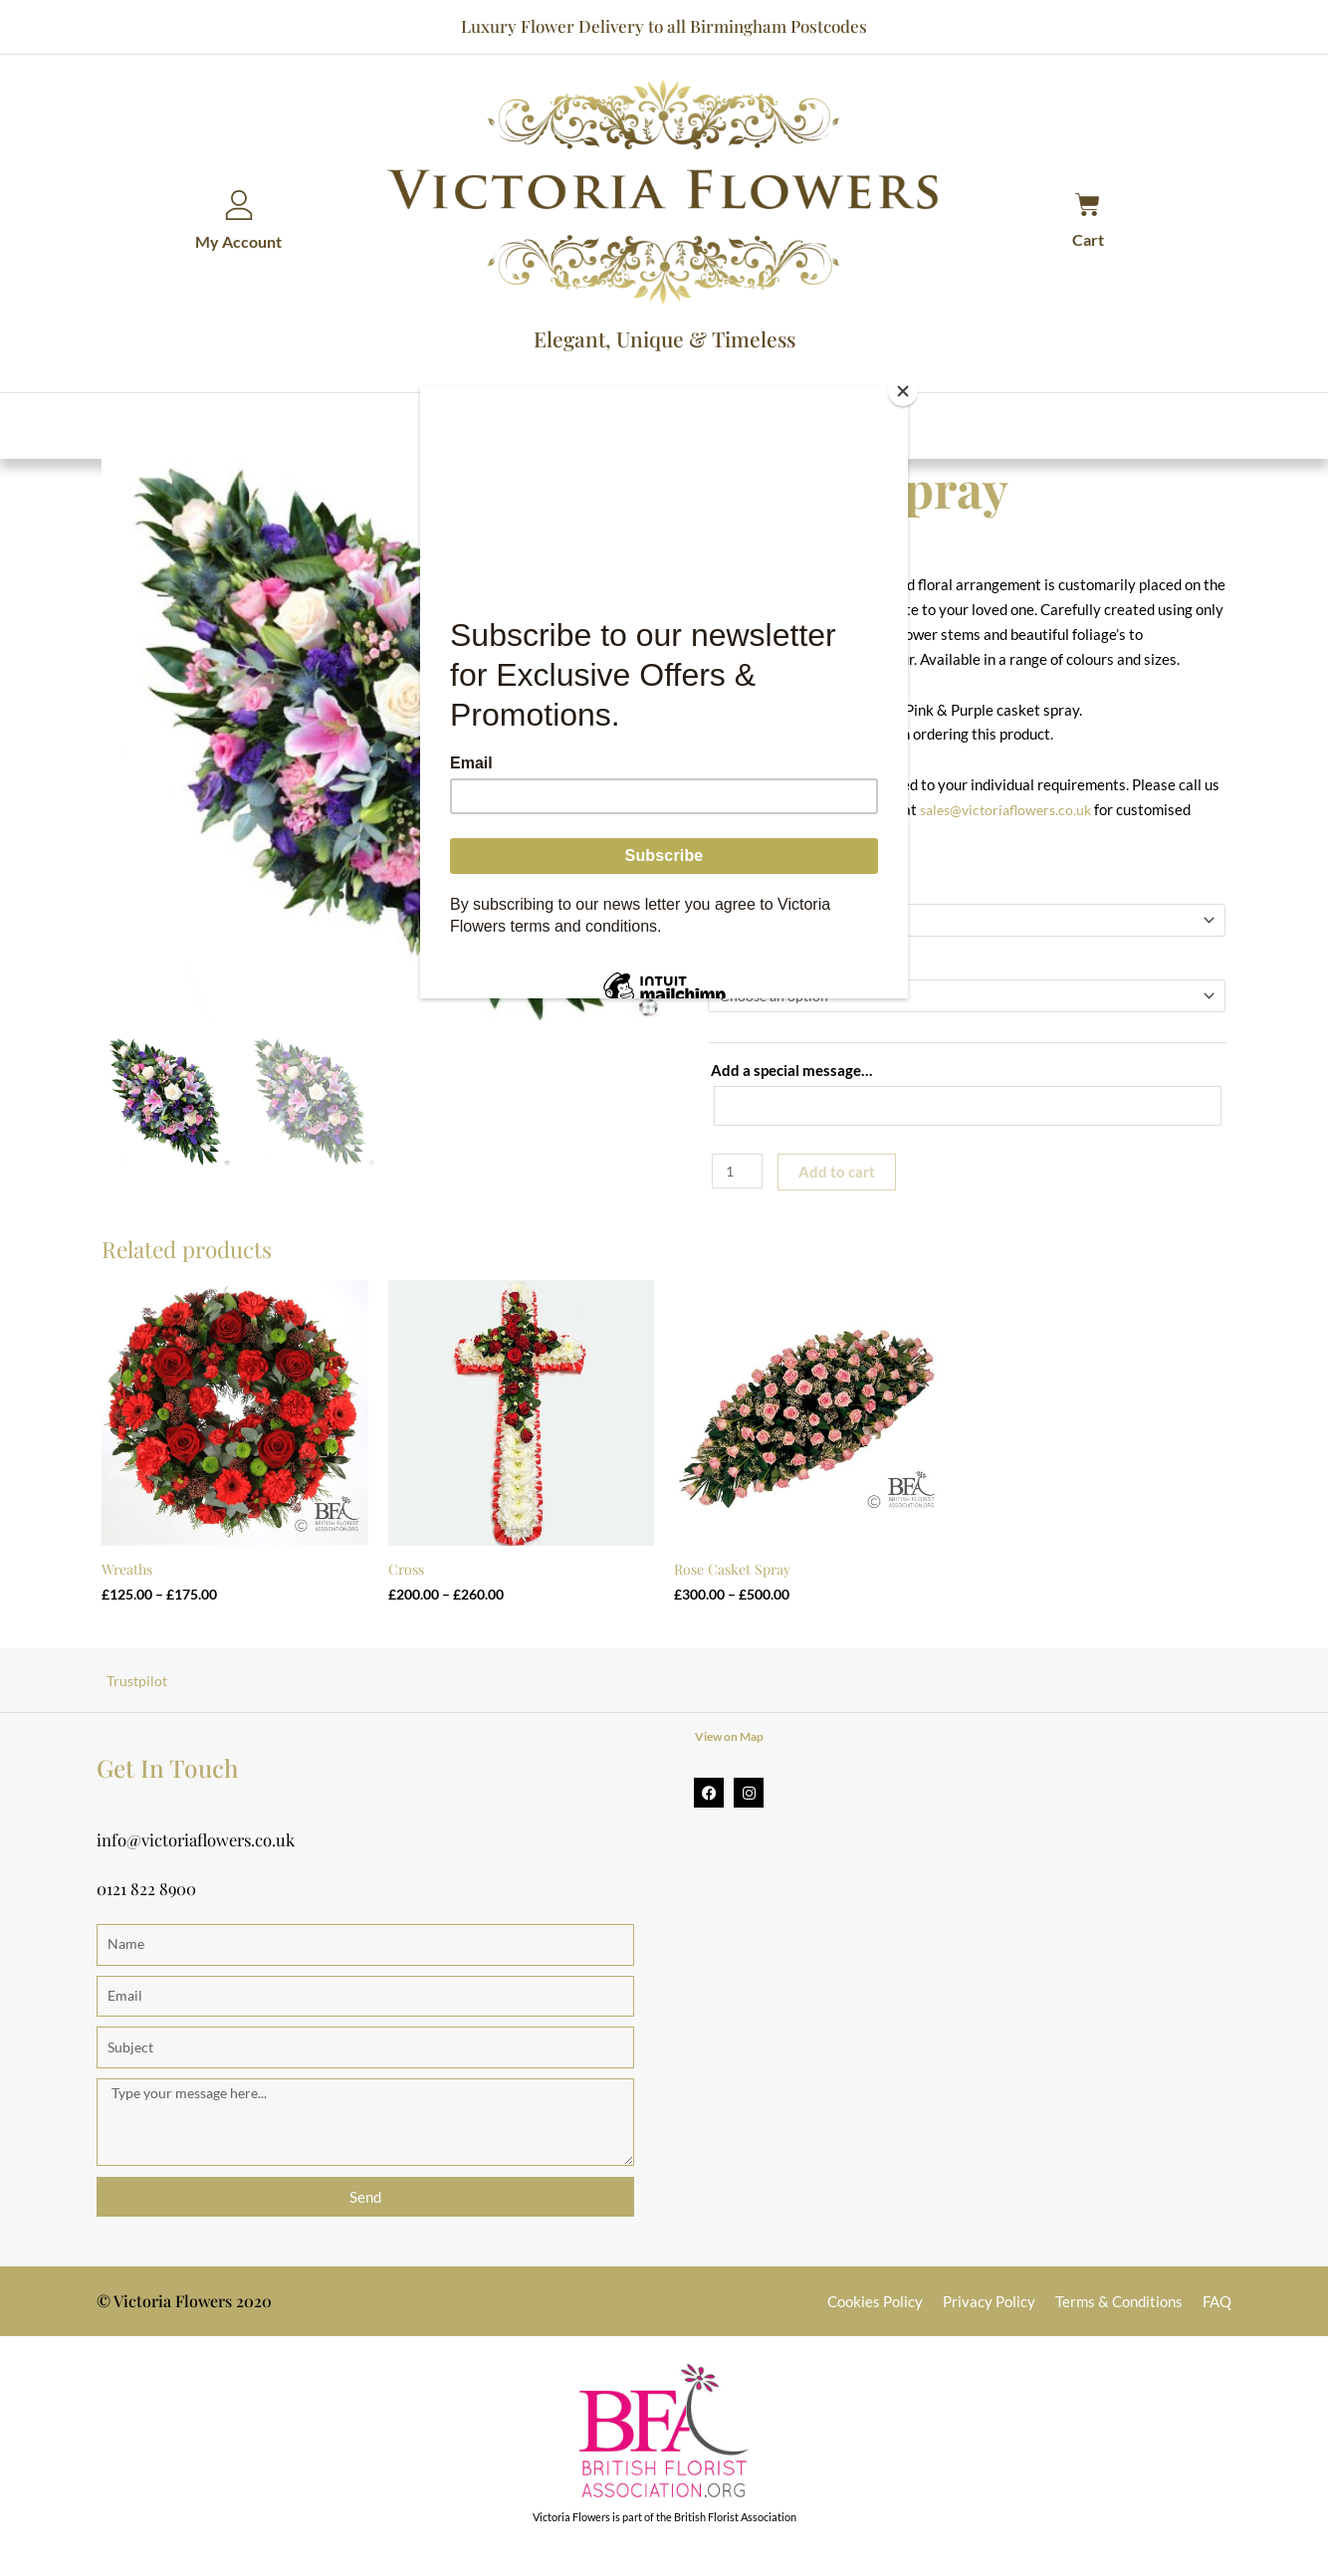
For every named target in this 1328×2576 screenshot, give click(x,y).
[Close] (903, 391)
